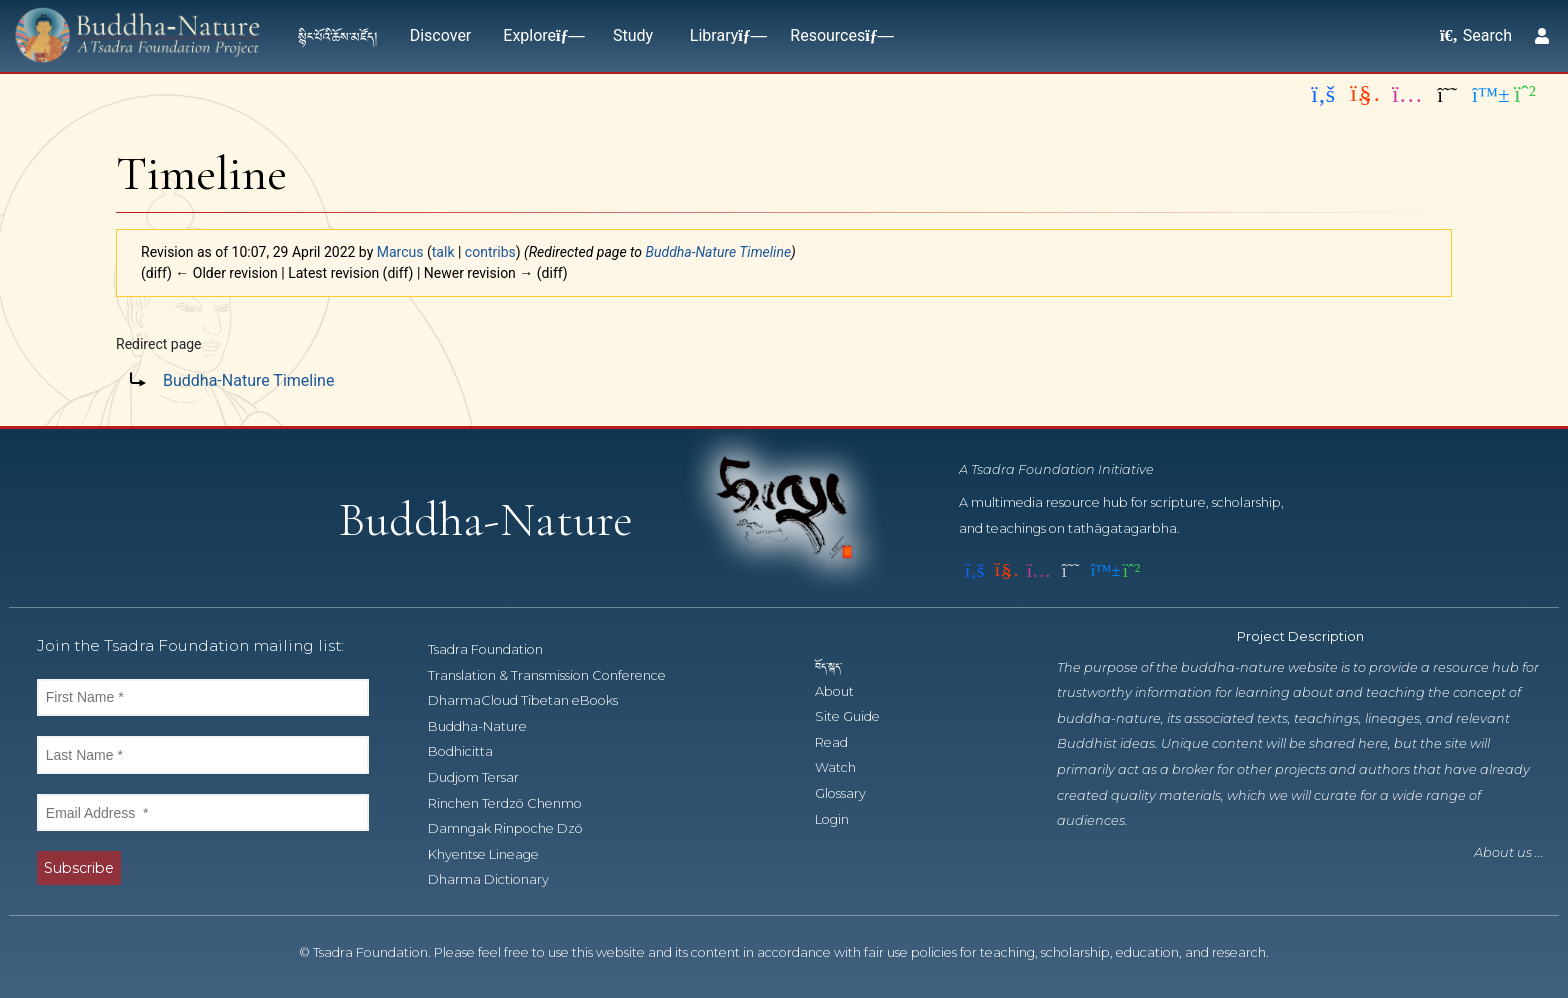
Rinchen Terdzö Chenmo (516, 803)
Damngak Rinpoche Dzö (516, 828)
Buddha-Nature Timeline (719, 252)
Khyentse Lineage (494, 854)
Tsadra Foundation (496, 649)
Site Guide (858, 716)
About (845, 691)
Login (843, 819)
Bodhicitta (471, 751)
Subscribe (79, 868)
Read (842, 742)
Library (724, 35)
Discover (441, 35)
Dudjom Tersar (484, 777)
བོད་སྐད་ (838, 665)
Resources (837, 35)
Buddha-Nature (488, 726)
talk (443, 252)
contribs (490, 252)
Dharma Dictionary (499, 879)
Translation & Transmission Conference (558, 675)
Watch (846, 767)
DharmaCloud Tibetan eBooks (532, 700)
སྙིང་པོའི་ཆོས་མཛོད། (338, 35)
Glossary (851, 793)
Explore (539, 35)
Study (633, 35)
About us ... (1509, 852)
